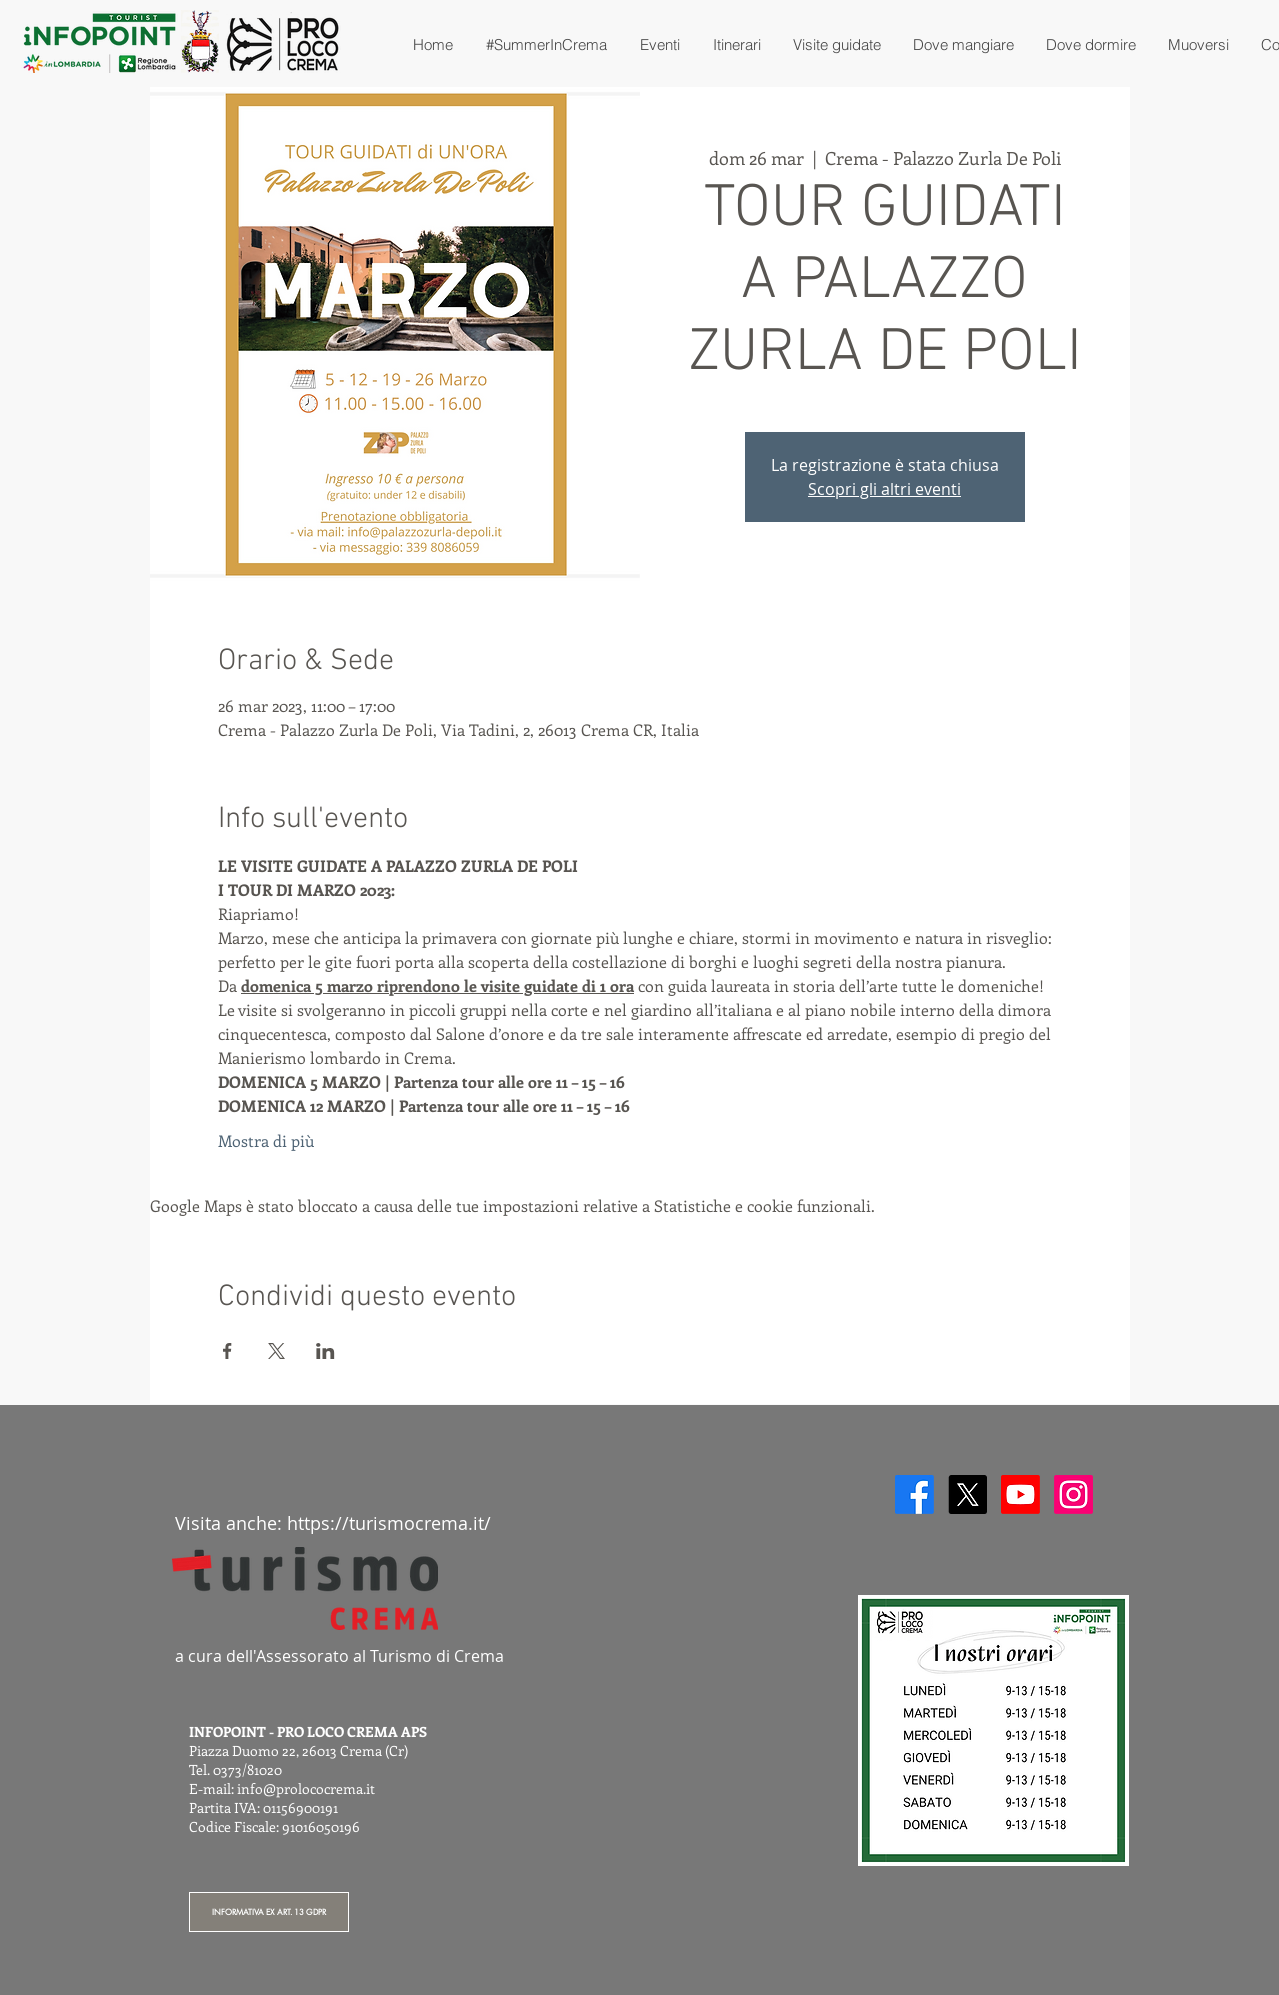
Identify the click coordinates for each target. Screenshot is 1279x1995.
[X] (967, 1494)
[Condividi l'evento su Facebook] (227, 1351)
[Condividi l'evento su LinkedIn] (325, 1351)
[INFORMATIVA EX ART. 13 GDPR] (269, 1912)
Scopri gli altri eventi (884, 489)
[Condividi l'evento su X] (276, 1351)
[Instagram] (1073, 1494)
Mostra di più (266, 1140)
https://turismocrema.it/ (389, 1523)
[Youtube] (1020, 1494)
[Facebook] (914, 1494)
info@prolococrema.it (306, 1788)
